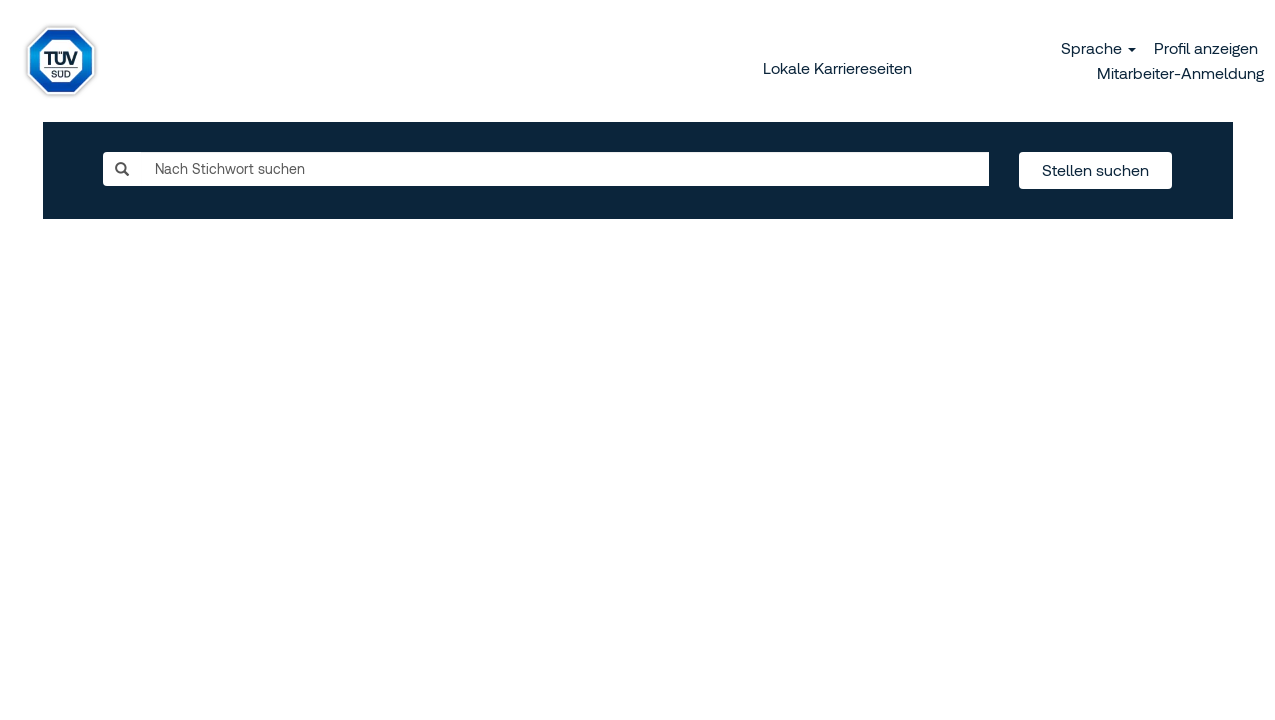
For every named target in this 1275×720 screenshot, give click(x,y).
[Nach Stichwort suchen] (565, 169)
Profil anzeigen (1206, 48)
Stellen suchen (1095, 170)
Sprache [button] (1098, 48)
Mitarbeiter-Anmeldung (1180, 73)
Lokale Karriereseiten (837, 68)
